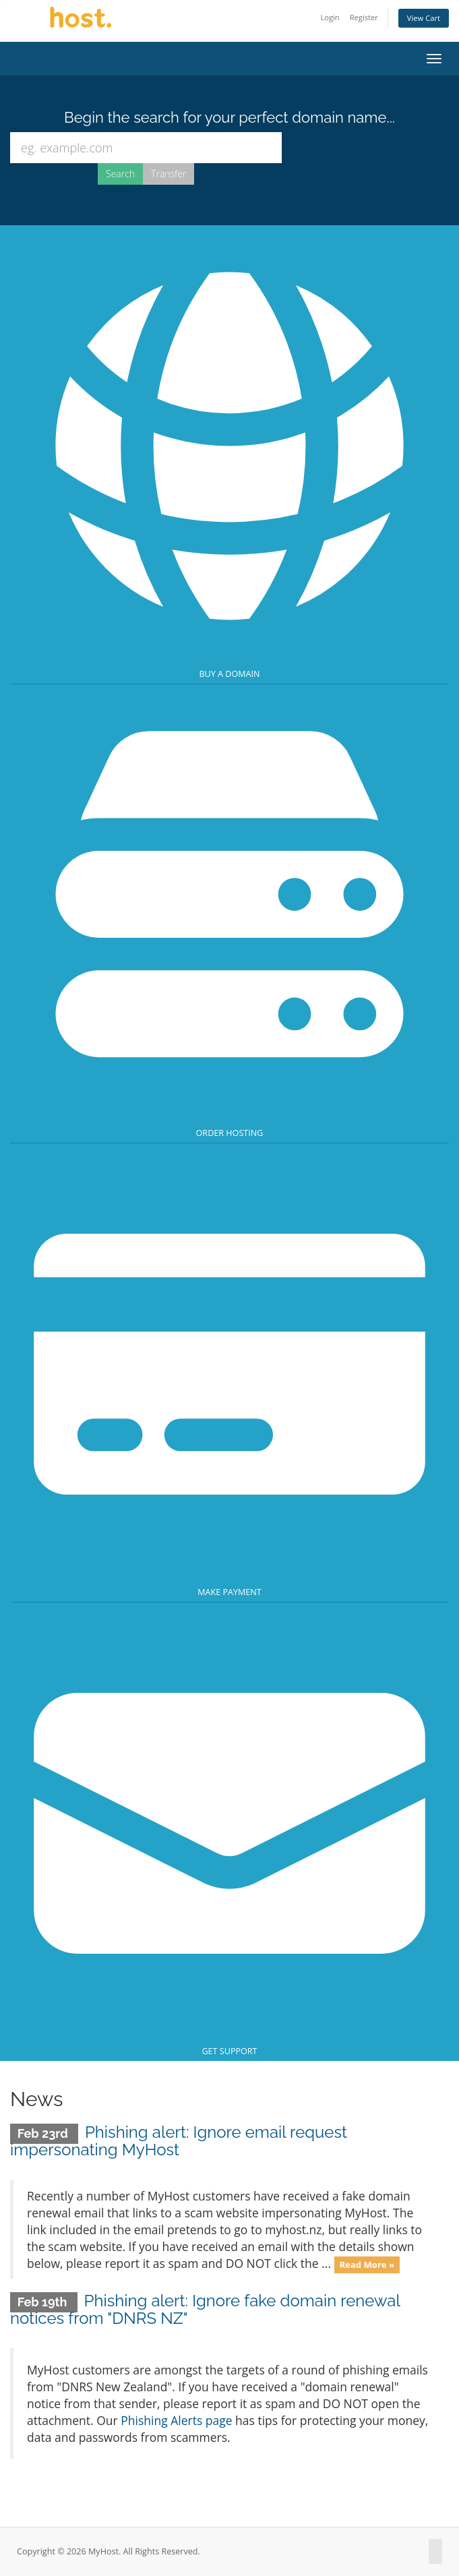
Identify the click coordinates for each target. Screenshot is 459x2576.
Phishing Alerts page (176, 2420)
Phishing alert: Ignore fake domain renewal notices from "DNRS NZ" (205, 2309)
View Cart (423, 18)
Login (329, 17)
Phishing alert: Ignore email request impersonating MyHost (178, 2140)
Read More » (366, 2264)
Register (364, 17)
